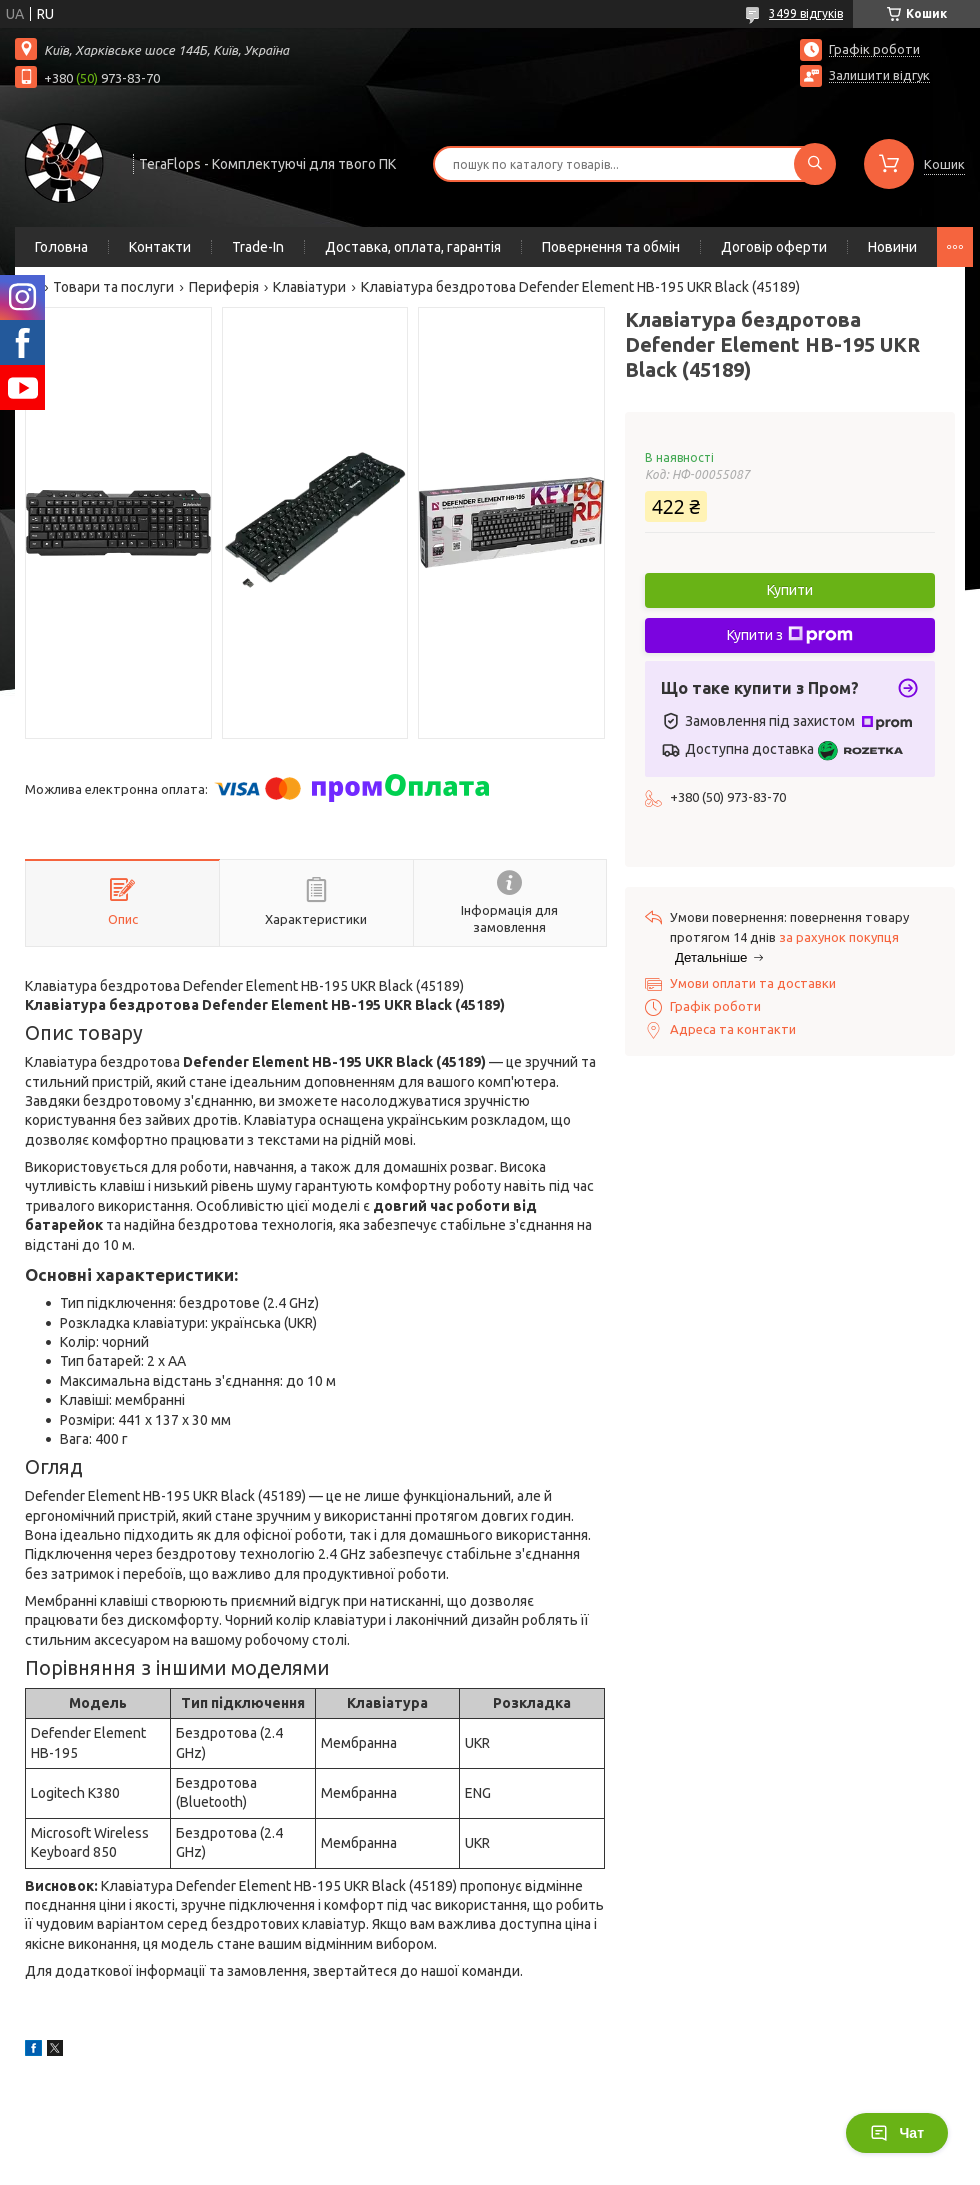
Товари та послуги (113, 287)
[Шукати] (815, 164)
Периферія (224, 287)
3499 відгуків (806, 13)
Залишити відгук (879, 75)
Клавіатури (309, 287)
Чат (897, 2133)
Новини (892, 247)
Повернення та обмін (611, 247)
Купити (790, 590)
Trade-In (258, 247)
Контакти (160, 247)
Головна (61, 247)
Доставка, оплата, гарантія (413, 247)
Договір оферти (774, 247)
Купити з (790, 635)
